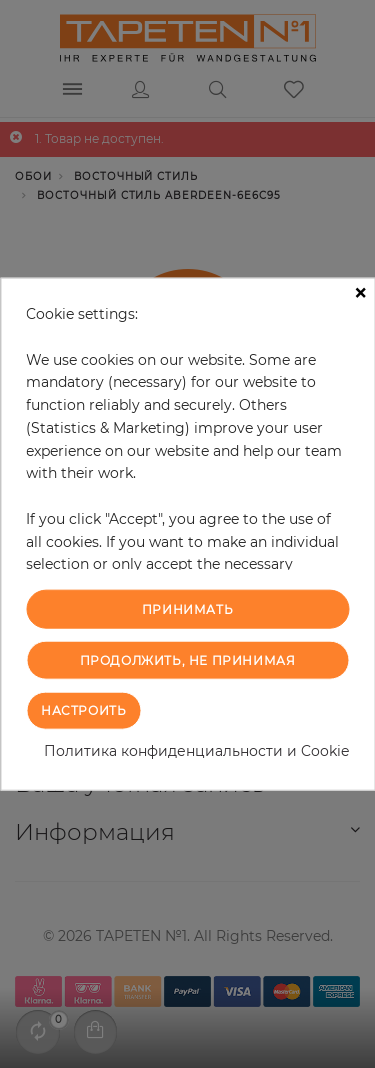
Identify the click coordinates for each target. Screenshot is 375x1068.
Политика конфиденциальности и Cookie (196, 750)
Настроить (83, 709)
